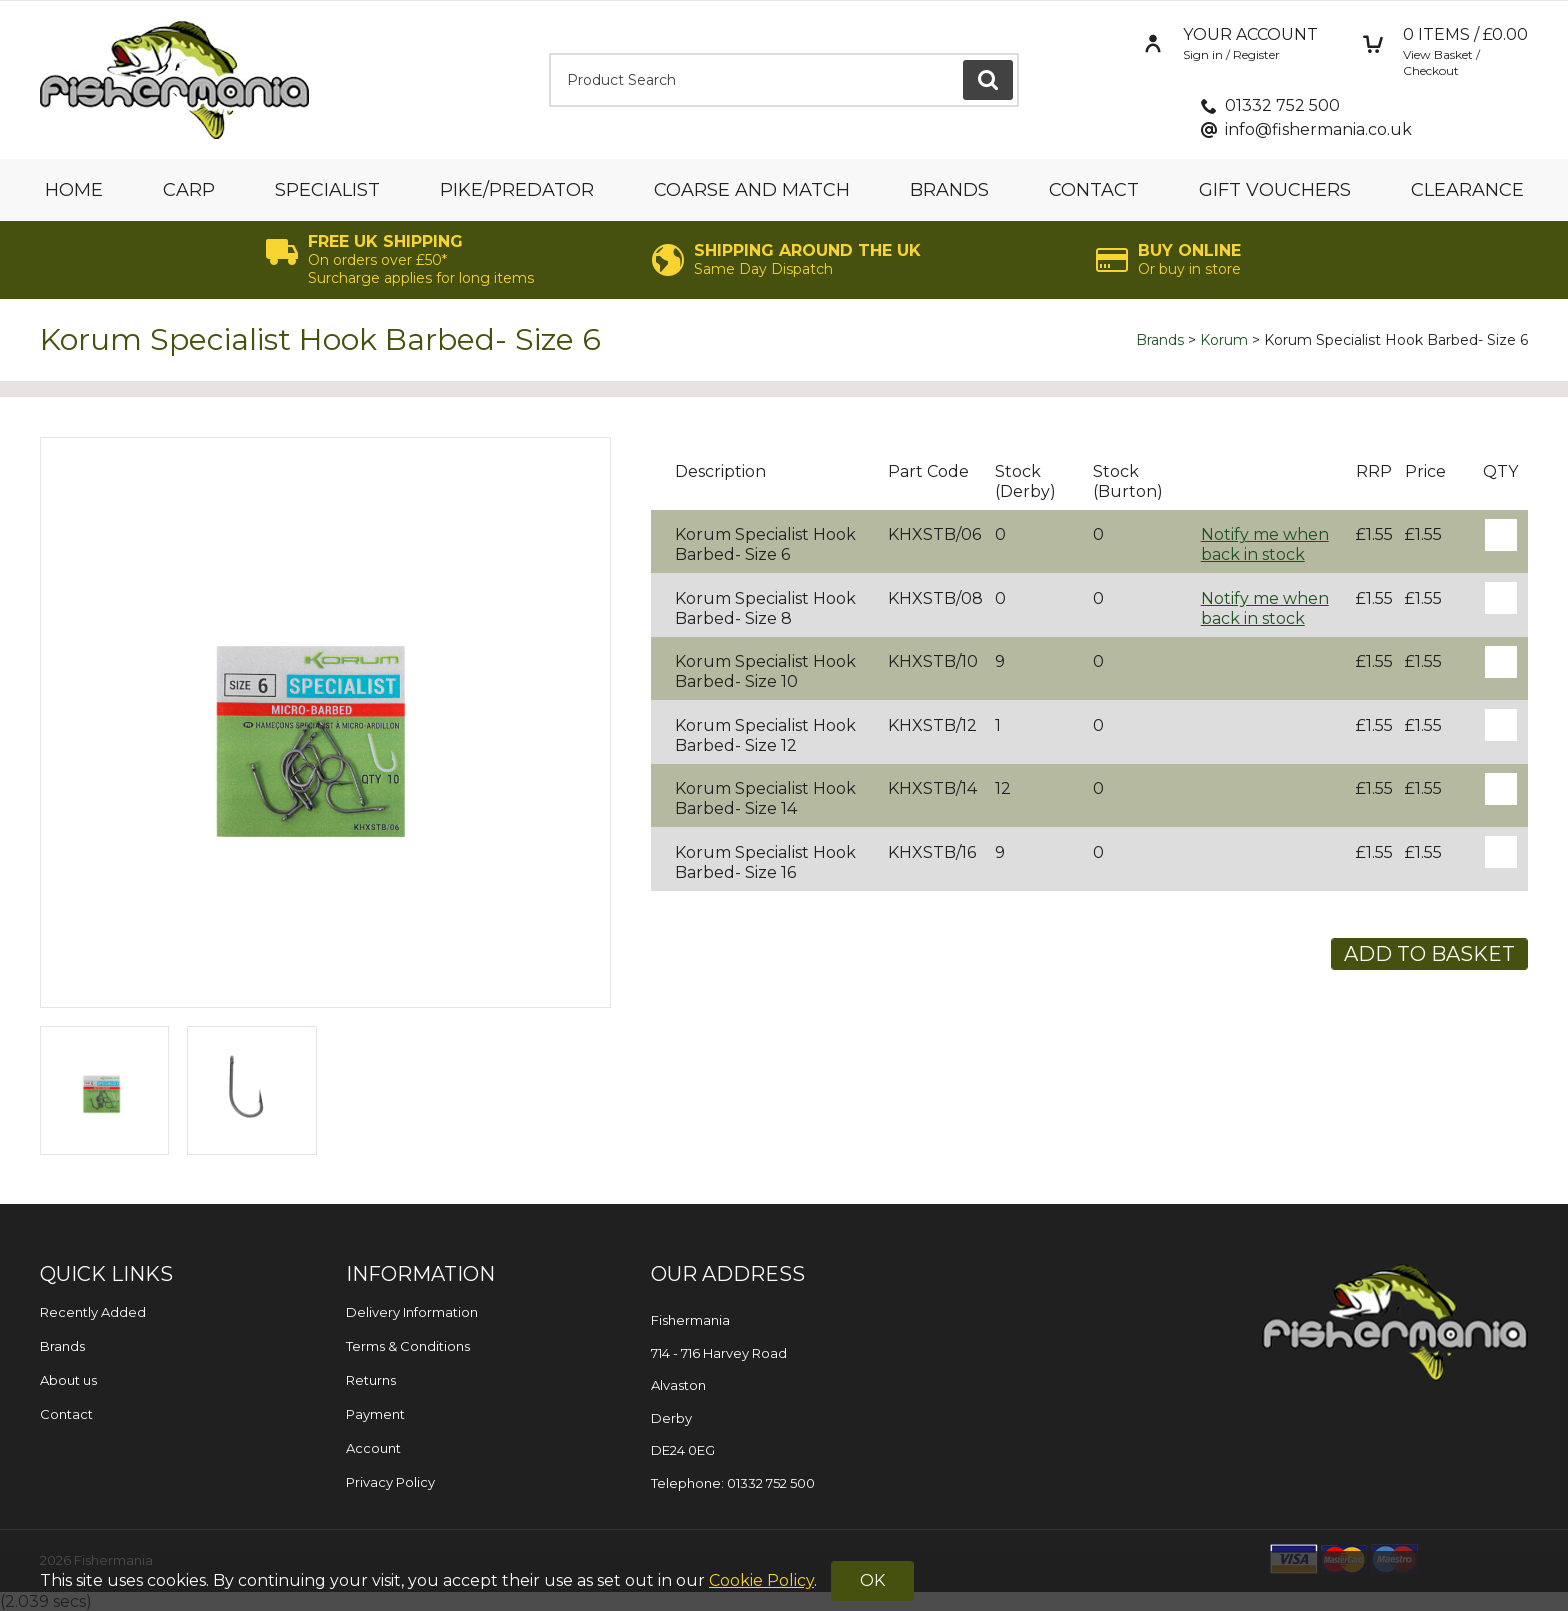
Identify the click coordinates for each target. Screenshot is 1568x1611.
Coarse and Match (752, 190)
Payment (375, 1414)
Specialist (327, 190)
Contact (1094, 190)
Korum (1224, 340)
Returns (371, 1380)
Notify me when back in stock (1265, 544)
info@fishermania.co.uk (1318, 129)
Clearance (1467, 190)
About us (68, 1380)
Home (74, 190)
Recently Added (93, 1312)
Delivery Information (412, 1312)
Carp (189, 190)
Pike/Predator (517, 190)
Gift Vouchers (1275, 190)
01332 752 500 (1282, 105)
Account (373, 1448)
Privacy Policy (390, 1482)
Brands (949, 190)
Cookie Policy (761, 1580)
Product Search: (549, 53)
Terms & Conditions (408, 1346)
